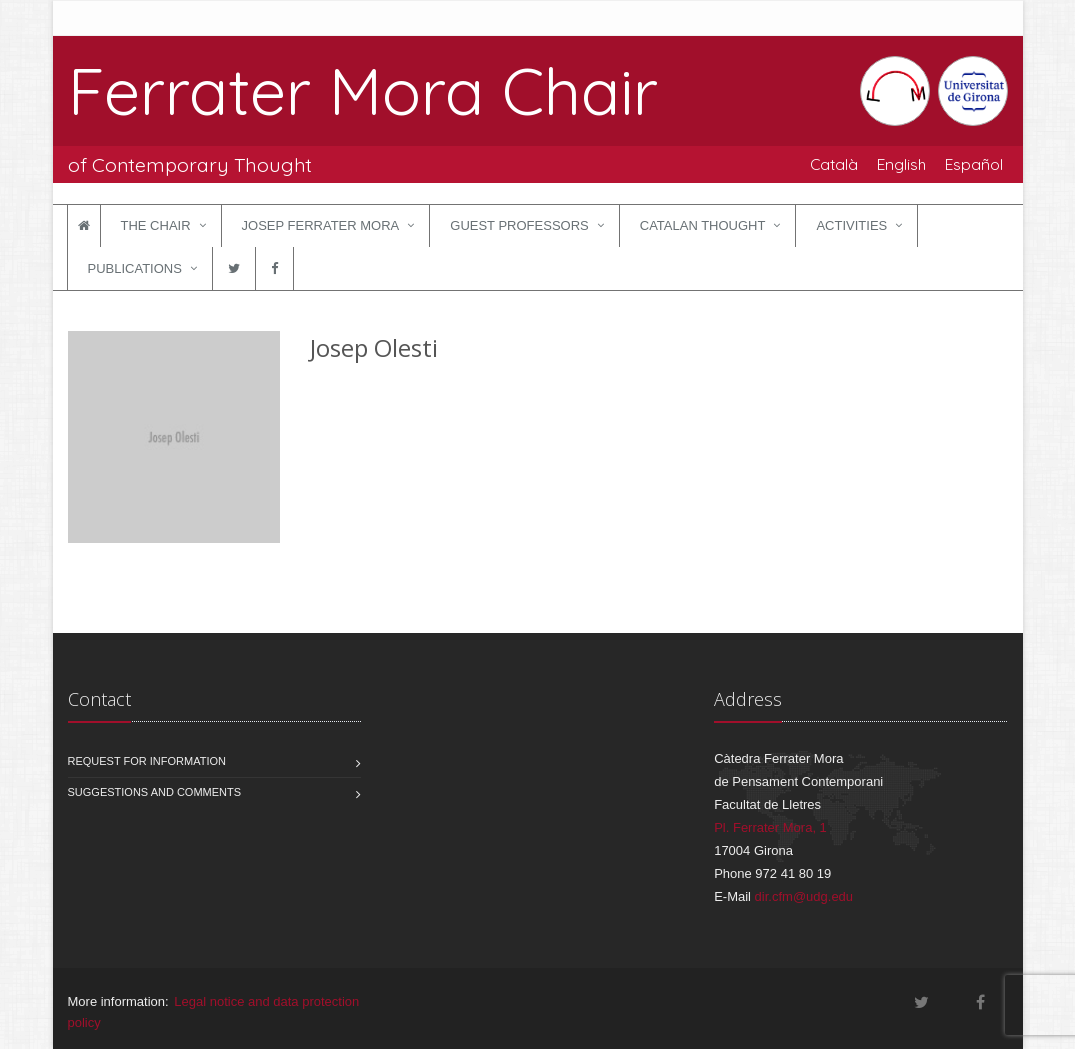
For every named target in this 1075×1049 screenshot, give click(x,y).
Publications (135, 268)
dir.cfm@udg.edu (804, 896)
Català (834, 164)
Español (974, 164)
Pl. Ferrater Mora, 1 (770, 827)
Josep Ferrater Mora (321, 225)
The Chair (156, 225)
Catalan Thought (703, 225)
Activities (851, 225)
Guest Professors (519, 225)
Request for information (147, 761)
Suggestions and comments (155, 792)
